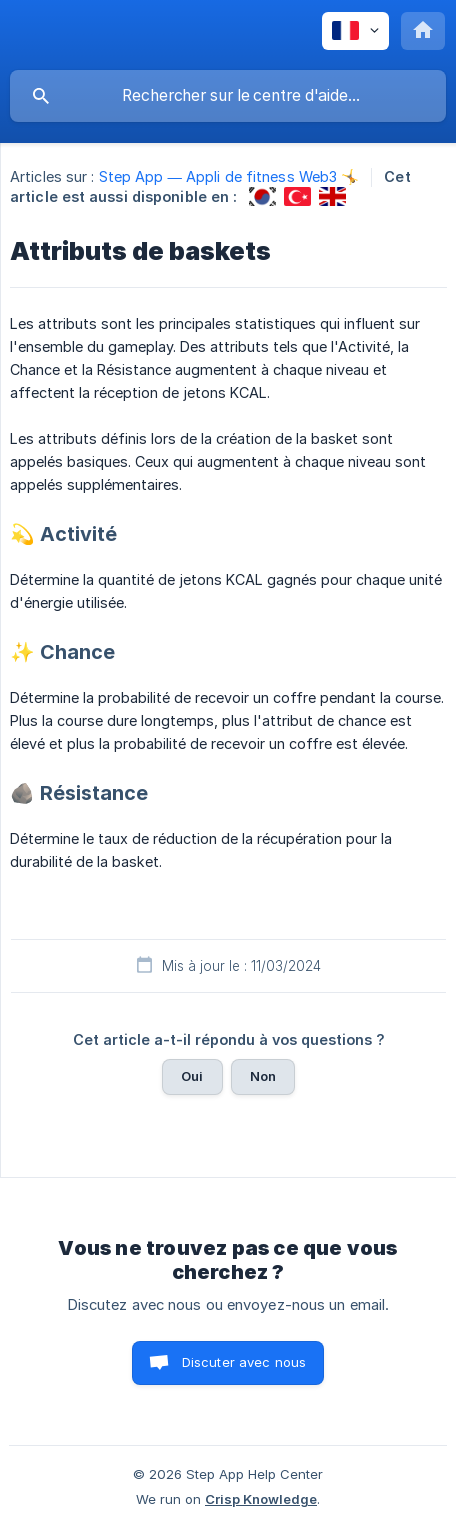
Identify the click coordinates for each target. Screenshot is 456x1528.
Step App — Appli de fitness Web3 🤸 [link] (229, 176)
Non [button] (263, 1076)
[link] (262, 196)
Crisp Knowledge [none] (261, 1499)
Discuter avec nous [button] (244, 1362)
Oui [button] (192, 1076)
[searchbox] (228, 96)
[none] (355, 31)
